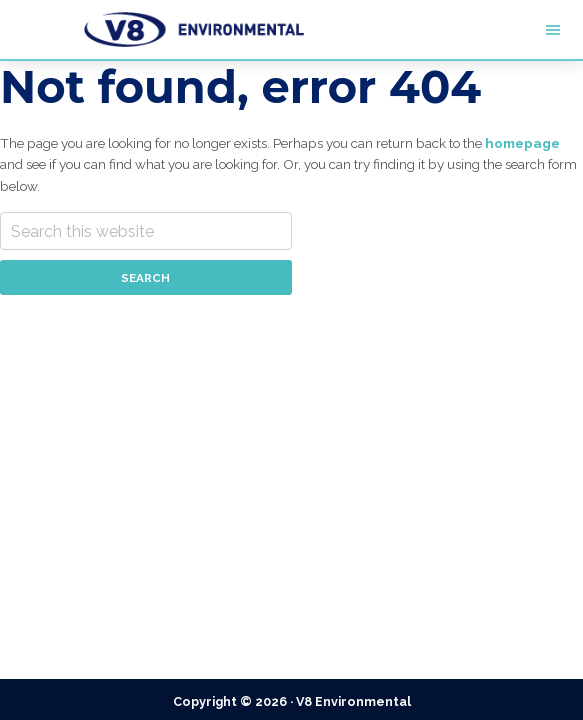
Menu (486, 30)
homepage (522, 143)
